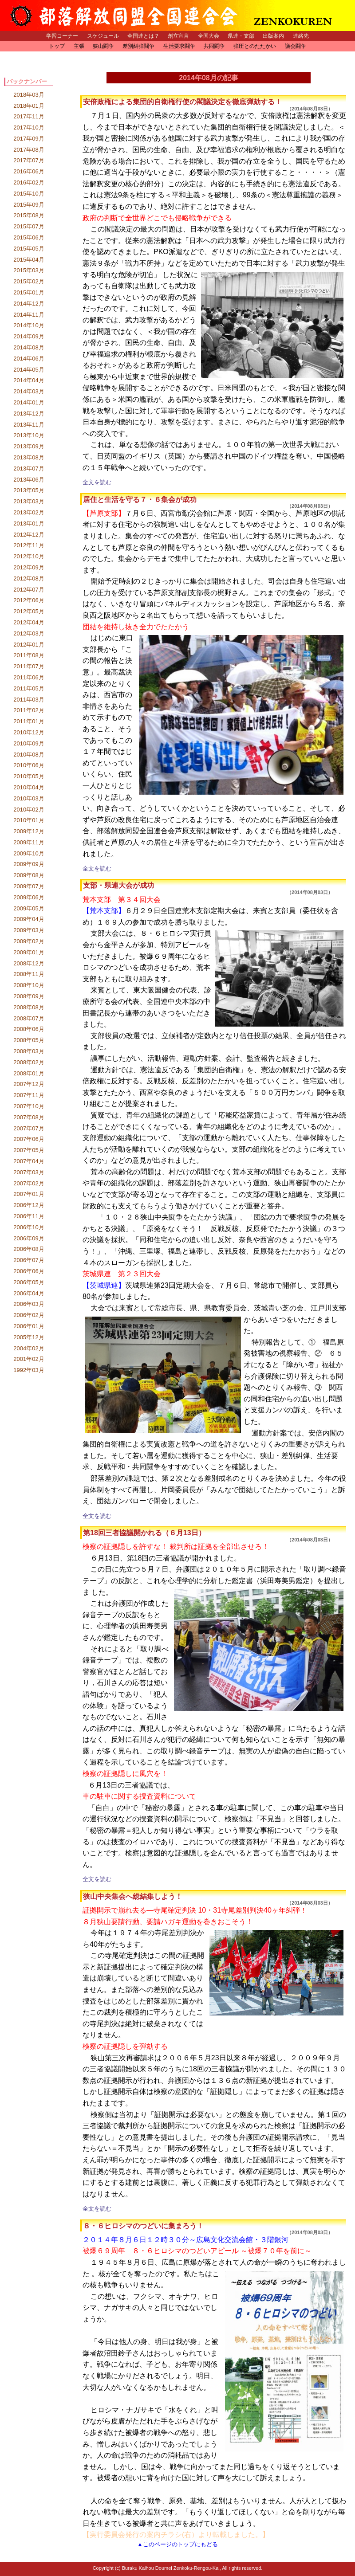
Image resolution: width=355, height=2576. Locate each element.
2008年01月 (28, 1073)
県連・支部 (241, 36)
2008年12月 (28, 963)
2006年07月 (28, 1260)
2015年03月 (28, 270)
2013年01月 (28, 523)
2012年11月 (28, 545)
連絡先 (301, 36)
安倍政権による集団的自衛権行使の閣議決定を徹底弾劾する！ (182, 102)
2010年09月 (28, 743)
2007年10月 (28, 1106)
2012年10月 (28, 556)
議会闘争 (295, 46)
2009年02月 (28, 941)
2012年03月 (28, 633)
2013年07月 (28, 468)
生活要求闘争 (179, 46)
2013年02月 (28, 512)
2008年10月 (28, 985)
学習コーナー (62, 36)
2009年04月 (28, 919)
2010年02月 (28, 809)
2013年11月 (28, 424)
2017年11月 (28, 116)
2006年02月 (28, 1315)
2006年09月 (28, 1238)
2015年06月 (28, 237)
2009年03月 (28, 930)
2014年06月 (28, 358)
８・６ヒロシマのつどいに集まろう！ (143, 2226)
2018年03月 (28, 94)
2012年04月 (28, 622)
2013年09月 (28, 446)
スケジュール (103, 36)
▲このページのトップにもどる (177, 2544)
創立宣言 (178, 36)
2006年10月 (28, 1227)
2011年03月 (28, 699)
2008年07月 (28, 1018)
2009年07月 (28, 886)
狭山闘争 (103, 46)
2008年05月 (28, 1040)
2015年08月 (28, 215)
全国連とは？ (143, 36)
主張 (79, 46)
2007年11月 (28, 1095)
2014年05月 (28, 369)
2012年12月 (28, 534)
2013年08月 (28, 457)
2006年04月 (28, 1293)
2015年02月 (28, 281)
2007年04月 (28, 1161)
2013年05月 (28, 490)
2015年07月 (28, 226)
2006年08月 (28, 1249)
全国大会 (208, 36)
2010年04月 (28, 787)
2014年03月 (28, 391)
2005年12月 (28, 1337)
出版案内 (273, 36)
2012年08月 (28, 578)
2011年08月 (28, 655)
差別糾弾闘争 (138, 46)
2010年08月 (28, 754)
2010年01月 (28, 820)
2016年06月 (28, 171)
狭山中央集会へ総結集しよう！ (132, 1896)
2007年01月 (28, 1194)
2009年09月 (28, 864)
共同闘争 (214, 46)
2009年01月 (28, 952)
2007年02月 (28, 1183)
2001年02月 (28, 1359)
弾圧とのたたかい (254, 46)
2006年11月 (28, 1216)
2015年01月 (28, 292)
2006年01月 (28, 1326)
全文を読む (97, 482)
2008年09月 (28, 996)
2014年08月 (28, 347)
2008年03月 (28, 1051)
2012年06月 (28, 600)
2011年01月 (28, 721)
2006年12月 (28, 1205)
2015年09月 (28, 204)
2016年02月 (28, 182)
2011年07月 (28, 666)
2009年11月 (28, 842)
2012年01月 (28, 644)
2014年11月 (28, 314)
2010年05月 (28, 776)
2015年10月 (28, 193)
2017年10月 (28, 127)
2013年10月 (28, 435)
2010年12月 (28, 732)
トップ (57, 46)
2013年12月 (28, 413)
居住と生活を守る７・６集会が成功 (140, 499)
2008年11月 (28, 974)
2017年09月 (28, 138)
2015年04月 (28, 259)
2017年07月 (28, 160)
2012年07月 (28, 589)
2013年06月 (28, 479)
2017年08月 (28, 149)
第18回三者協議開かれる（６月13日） (144, 1533)
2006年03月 (28, 1304)
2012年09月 (28, 567)
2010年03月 (28, 798)
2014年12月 (28, 303)
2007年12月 (28, 1084)
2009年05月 (28, 908)
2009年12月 (28, 831)
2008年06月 (28, 1029)
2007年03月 (28, 1172)
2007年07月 (28, 1128)
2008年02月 (28, 1062)
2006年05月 (28, 1282)
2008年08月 (28, 1007)
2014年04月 (28, 380)
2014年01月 (28, 402)
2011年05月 (28, 688)
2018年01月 (28, 105)
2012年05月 (28, 611)
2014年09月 (28, 336)
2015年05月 (28, 248)
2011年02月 (28, 710)
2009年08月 (28, 875)
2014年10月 (28, 325)
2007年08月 (28, 1117)
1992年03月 (28, 1370)
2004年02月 (28, 1348)
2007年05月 (28, 1150)
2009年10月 (28, 853)
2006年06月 (28, 1271)
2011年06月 (28, 677)
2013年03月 (28, 501)
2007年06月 (28, 1139)
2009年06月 (28, 897)
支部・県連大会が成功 (118, 885)
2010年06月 (28, 765)
